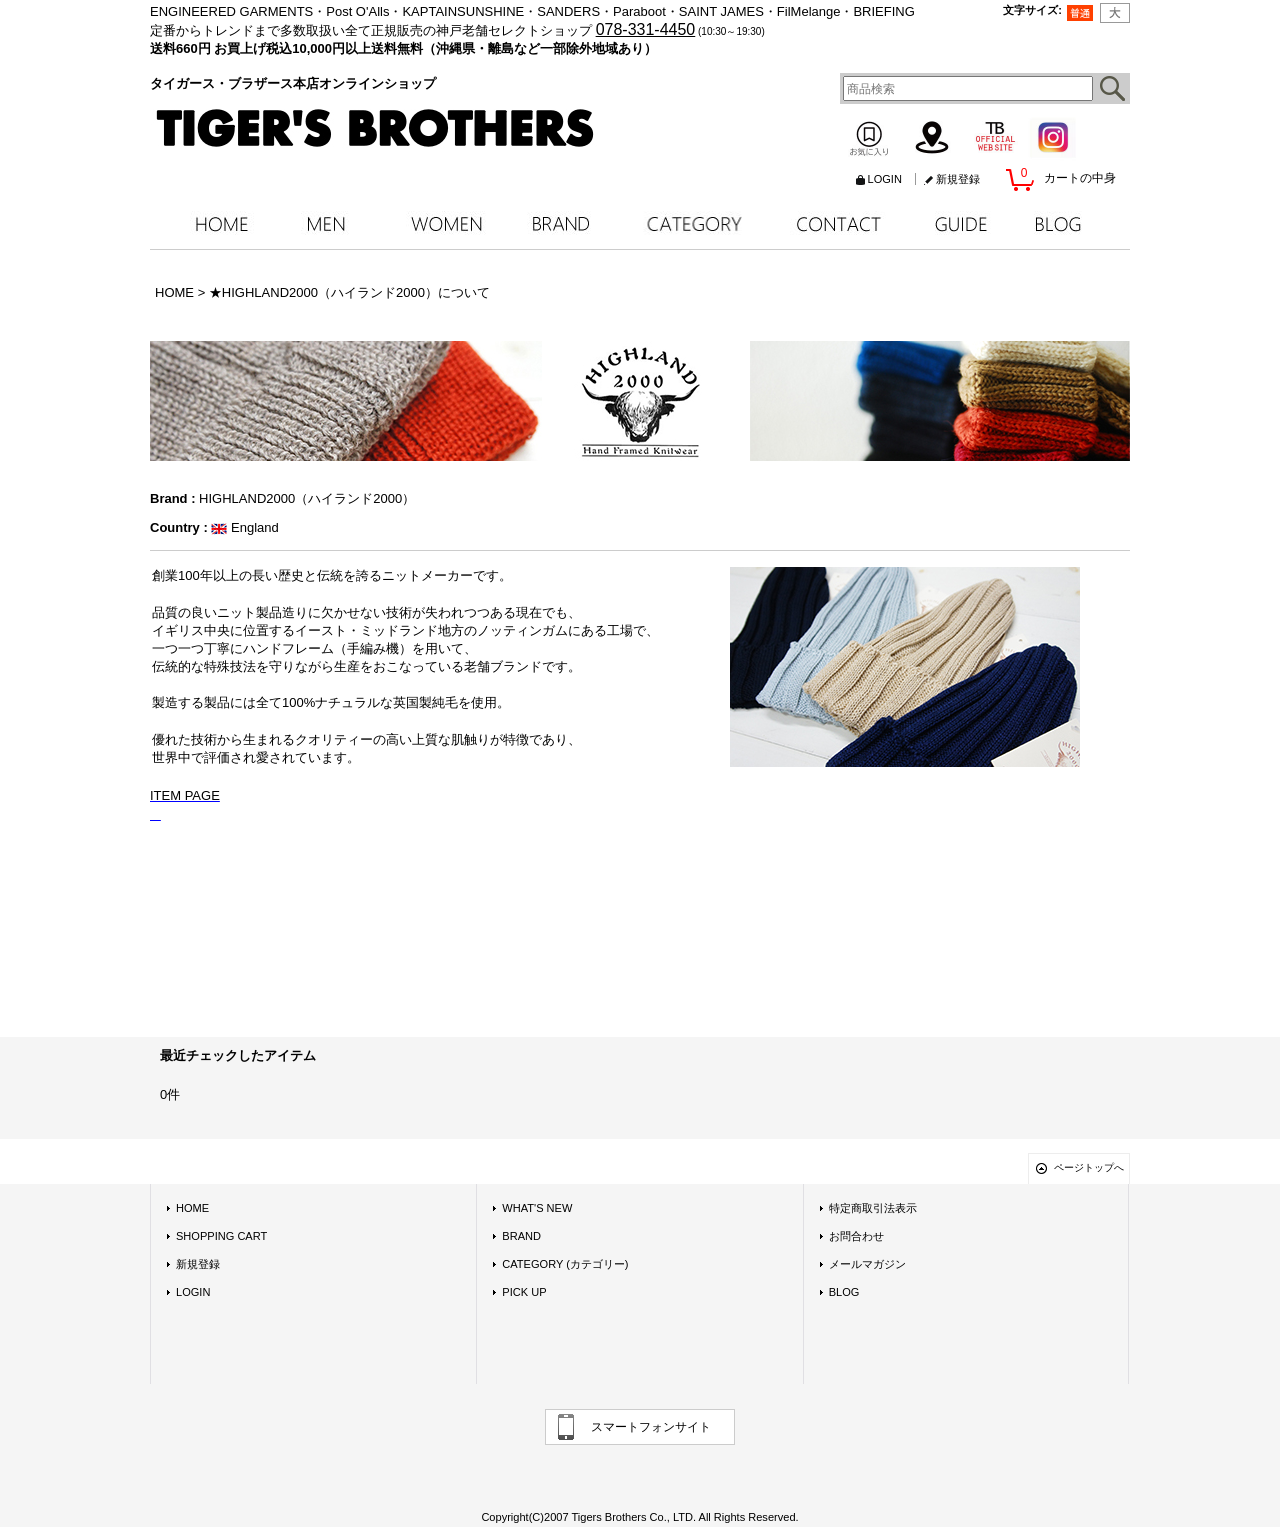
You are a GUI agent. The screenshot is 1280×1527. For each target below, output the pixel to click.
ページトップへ (1089, 1167)
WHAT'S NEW (537, 1208)
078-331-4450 (646, 29)
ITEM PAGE (185, 795)
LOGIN (885, 179)
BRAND (521, 1236)
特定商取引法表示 (873, 1208)
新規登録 (958, 179)
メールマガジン (867, 1264)
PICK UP (524, 1292)
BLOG (844, 1292)
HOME (192, 1208)
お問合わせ (856, 1236)
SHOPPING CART (221, 1236)
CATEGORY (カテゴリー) (565, 1264)
